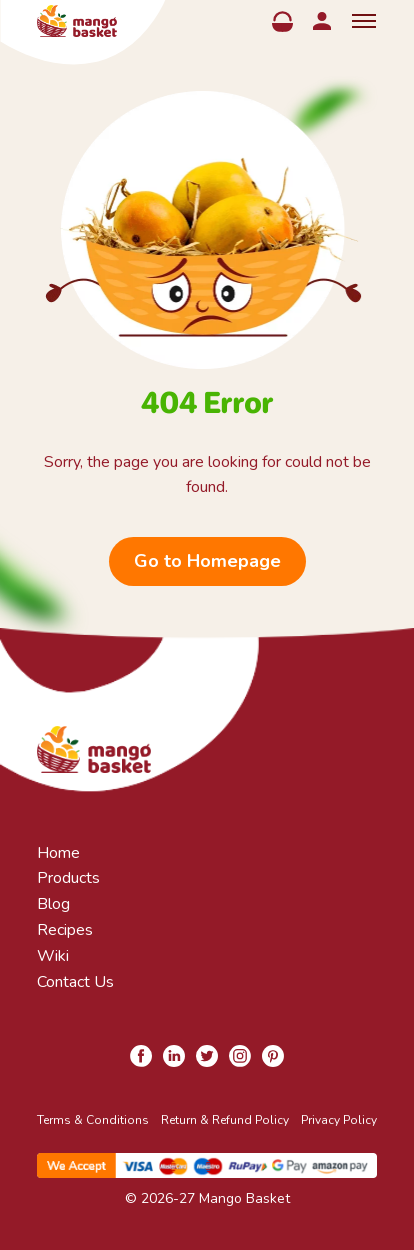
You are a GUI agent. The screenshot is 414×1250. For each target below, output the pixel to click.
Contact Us (75, 982)
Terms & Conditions (93, 1120)
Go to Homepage (207, 561)
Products (68, 878)
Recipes (65, 930)
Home (58, 853)
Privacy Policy (339, 1120)
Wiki (53, 956)
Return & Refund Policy (225, 1120)
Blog (53, 904)
